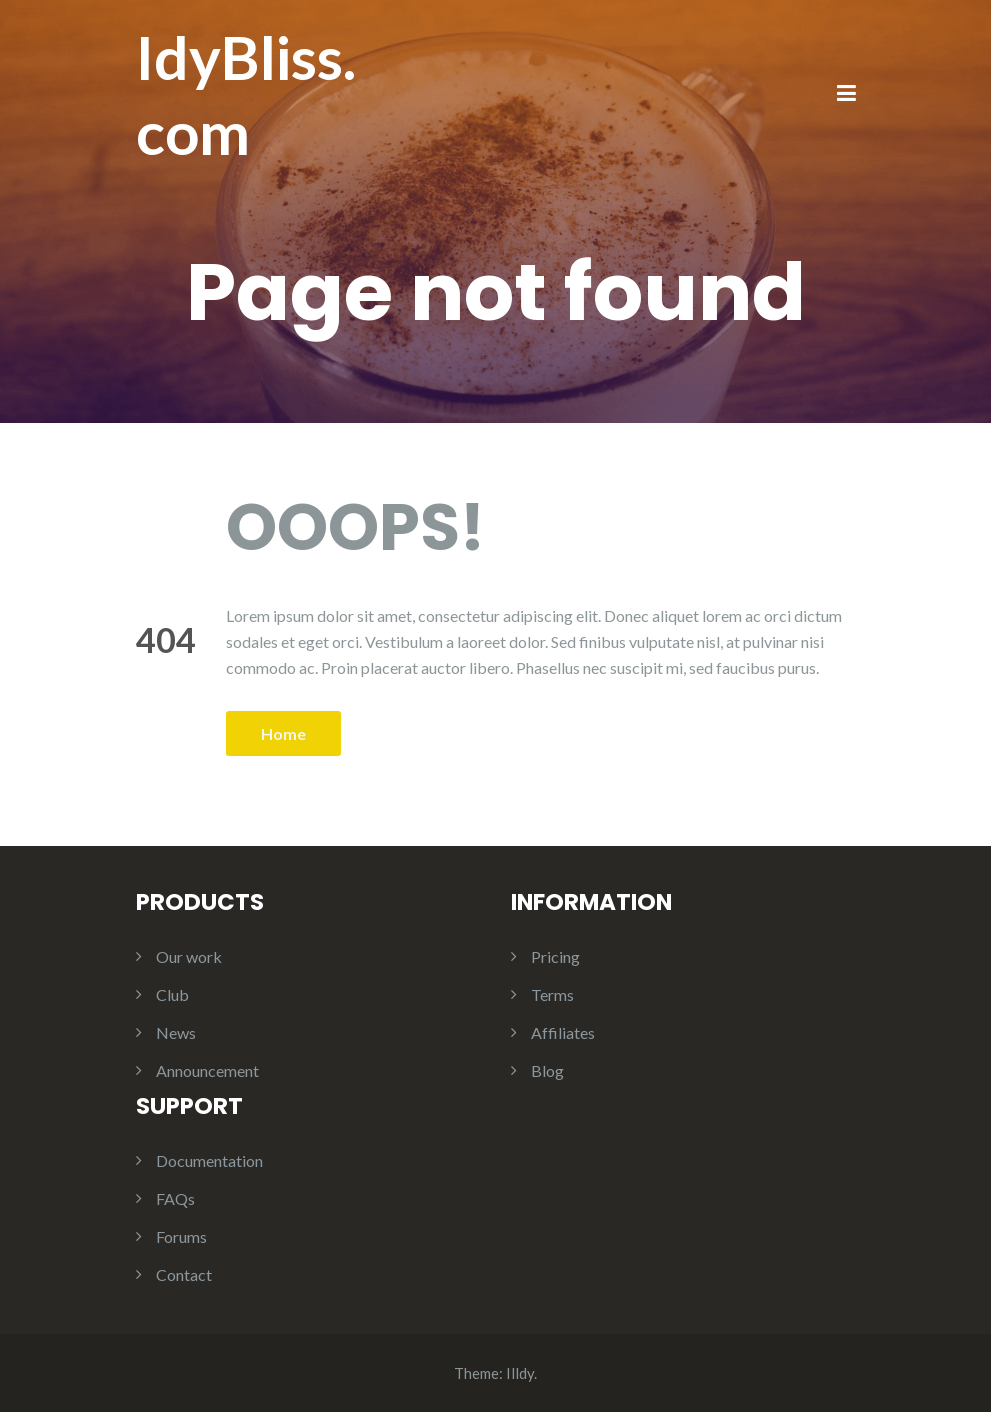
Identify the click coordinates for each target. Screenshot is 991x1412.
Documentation (209, 1160)
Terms (552, 994)
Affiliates (563, 1032)
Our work (189, 956)
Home (283, 733)
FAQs (175, 1198)
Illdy (520, 1373)
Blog (547, 1070)
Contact (184, 1274)
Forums (181, 1236)
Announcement (207, 1070)
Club (172, 994)
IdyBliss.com (246, 94)
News (176, 1032)
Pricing (555, 956)
